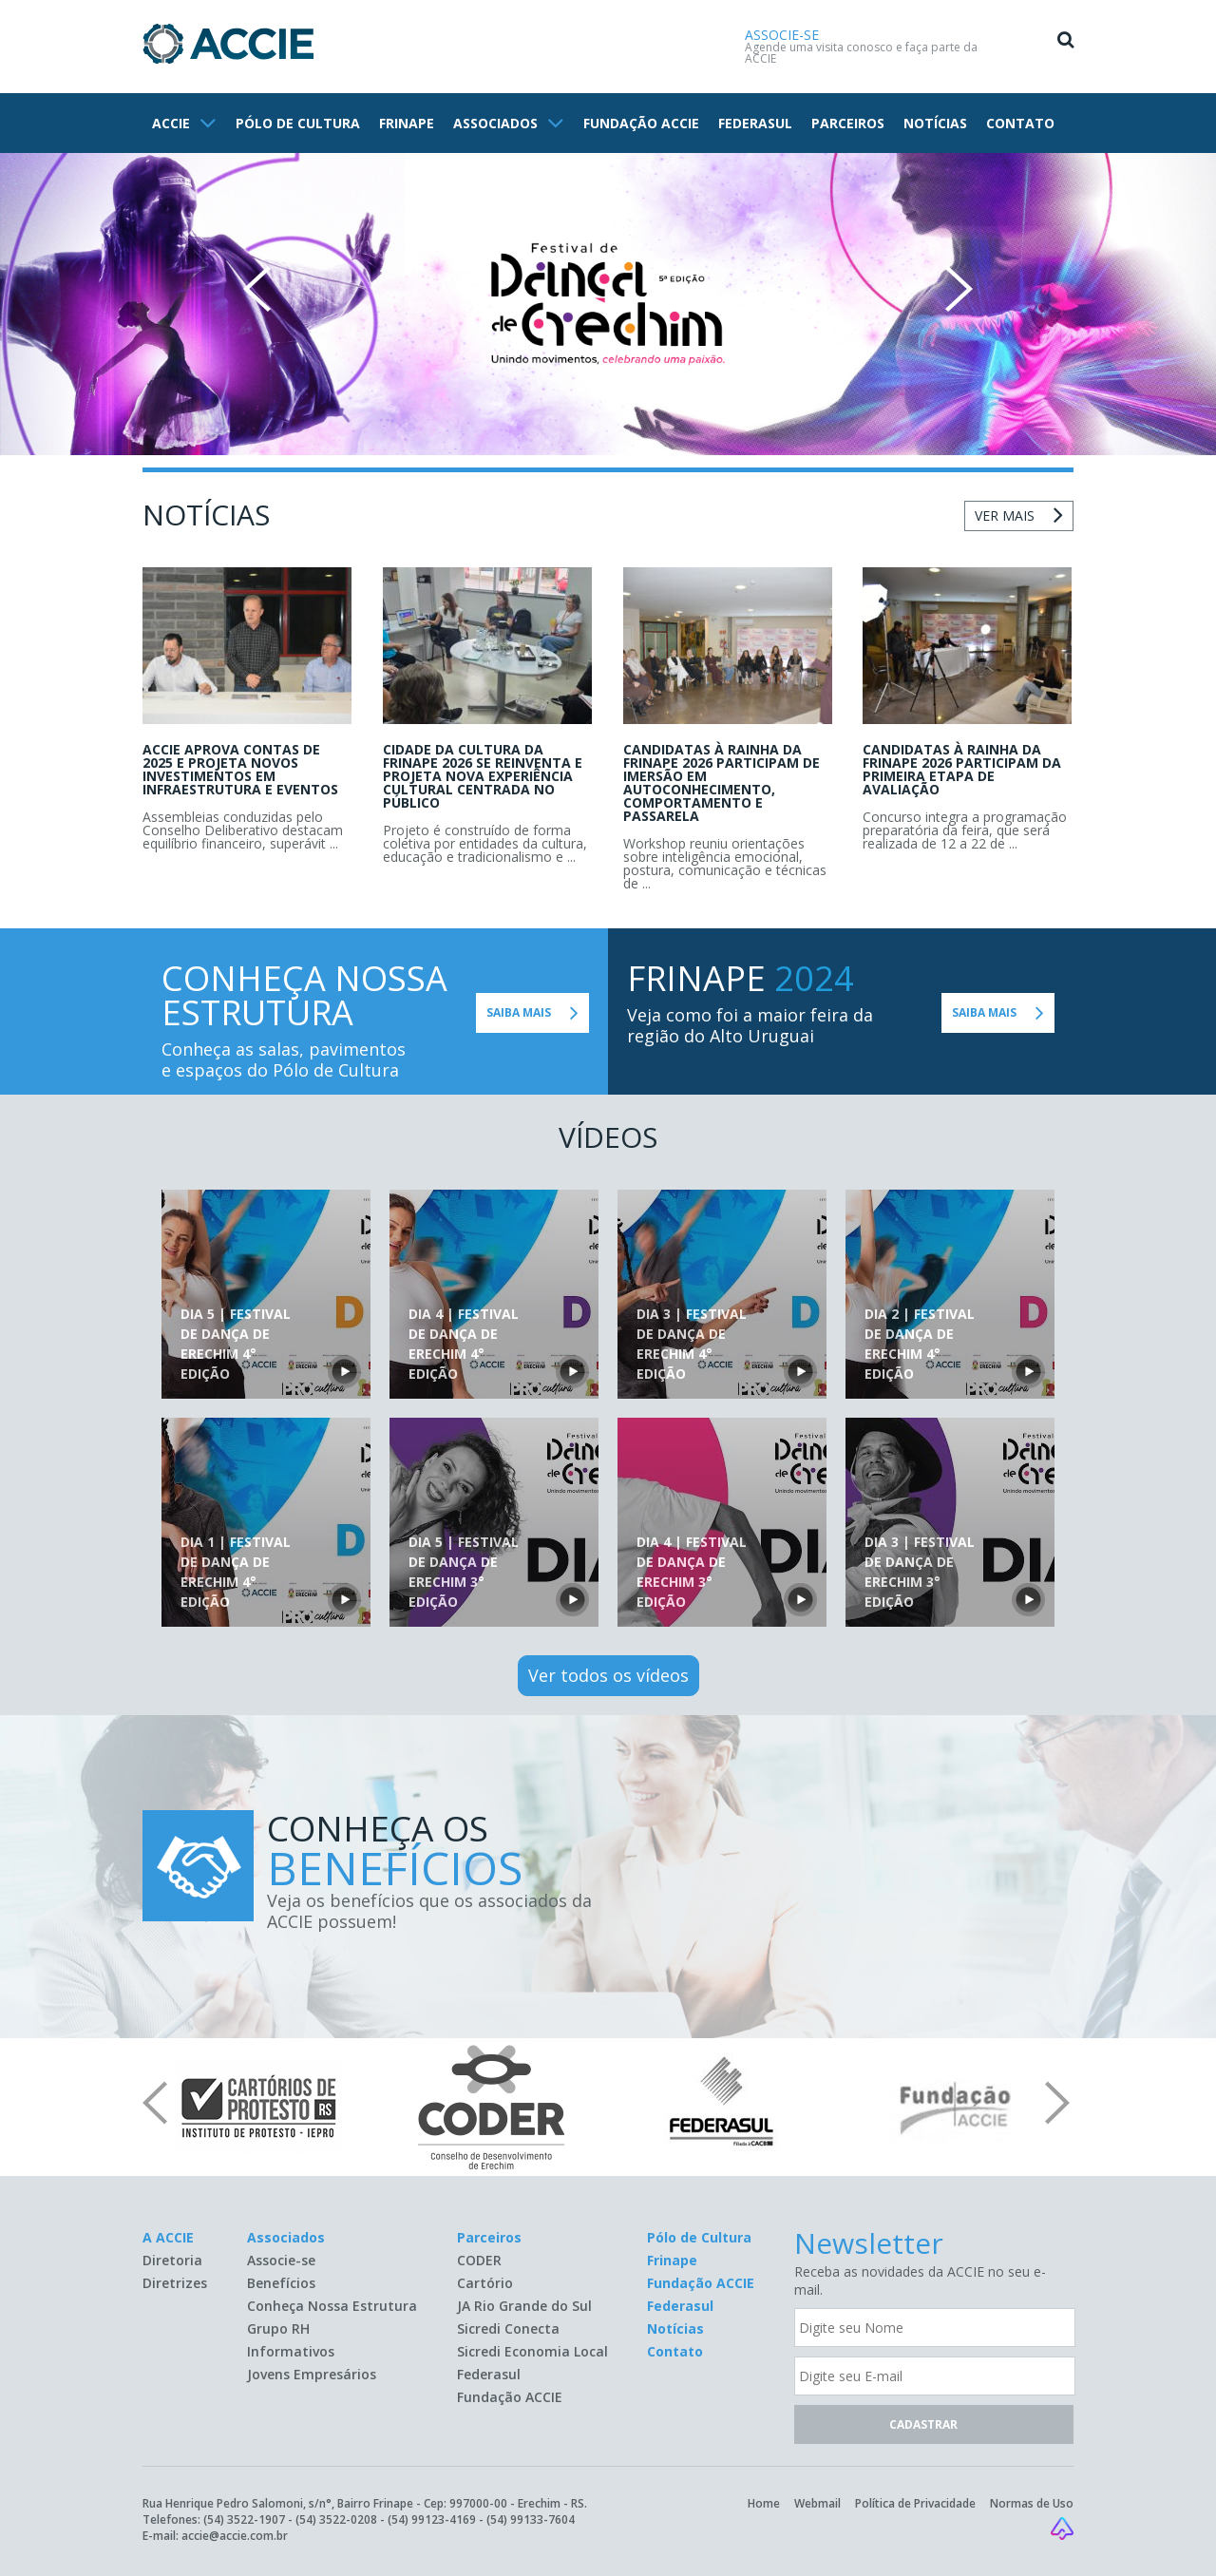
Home (764, 2503)
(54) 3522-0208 (336, 2519)
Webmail (817, 2503)
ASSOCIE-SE (782, 35)
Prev (257, 289)
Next (959, 289)
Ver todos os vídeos (608, 1675)
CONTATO (1020, 123)
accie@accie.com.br (234, 2536)
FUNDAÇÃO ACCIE (641, 123)
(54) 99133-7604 (530, 2519)
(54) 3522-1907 (244, 2519)
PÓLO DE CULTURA (298, 123)
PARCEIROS (847, 123)
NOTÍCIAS (935, 123)
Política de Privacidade (915, 2503)
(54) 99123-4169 (432, 2519)
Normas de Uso (1032, 2503)
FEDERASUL (755, 123)
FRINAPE (406, 123)
